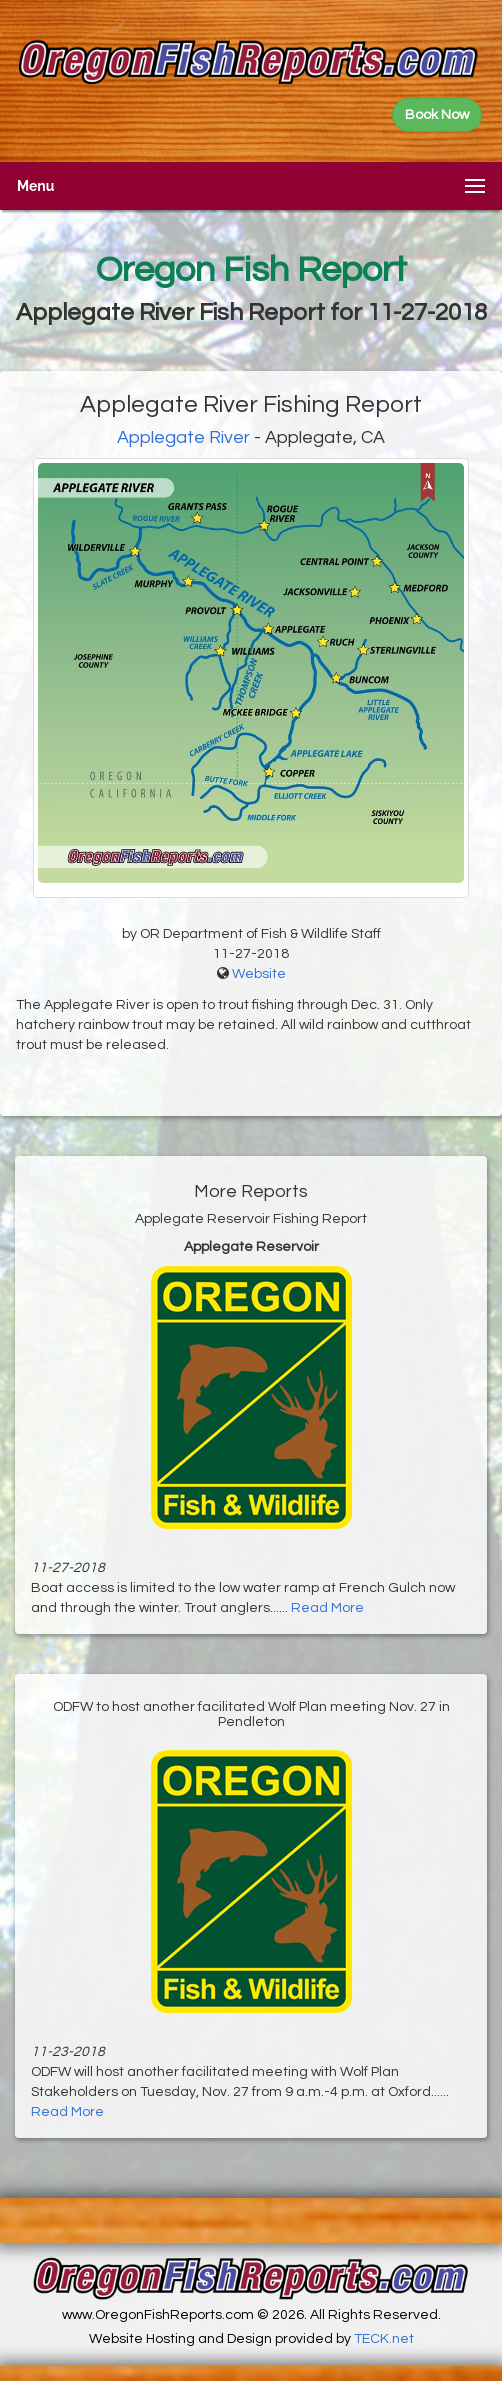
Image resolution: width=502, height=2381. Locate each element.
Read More (327, 1608)
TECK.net (384, 2339)
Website (259, 974)
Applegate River (183, 437)
